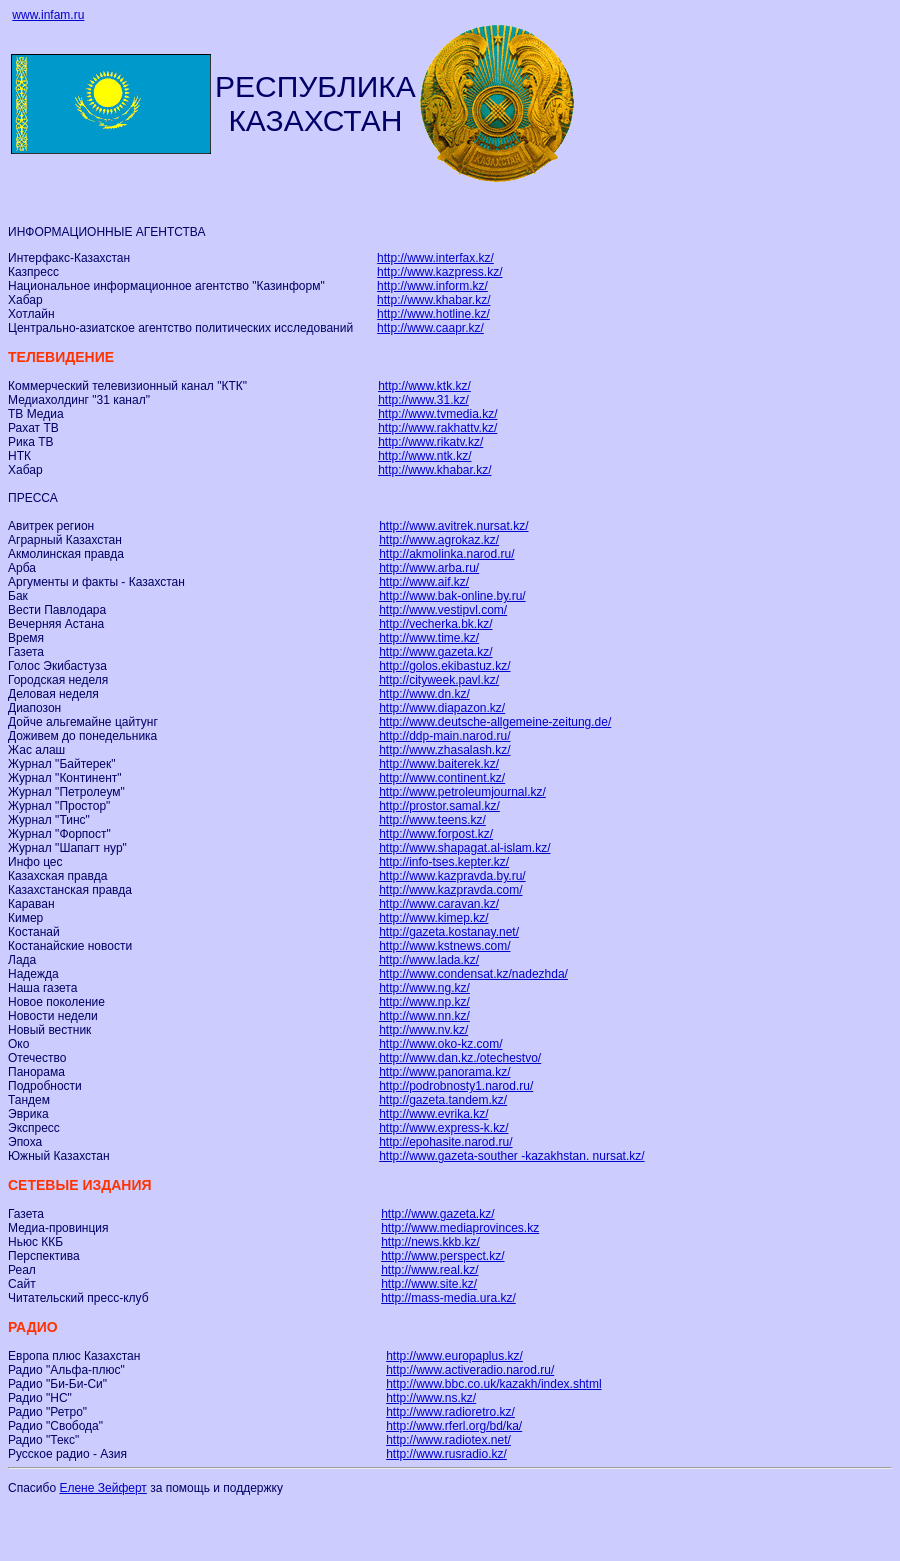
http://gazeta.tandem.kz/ (443, 1100)
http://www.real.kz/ (429, 1270)
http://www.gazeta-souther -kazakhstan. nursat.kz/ (511, 1156)
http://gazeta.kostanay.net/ (449, 932)
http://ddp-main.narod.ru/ (444, 736)
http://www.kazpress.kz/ (439, 272)
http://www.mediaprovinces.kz (460, 1228)
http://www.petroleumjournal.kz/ (462, 792)
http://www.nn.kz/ (424, 1016)
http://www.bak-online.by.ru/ (452, 596)
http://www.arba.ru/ (429, 568)
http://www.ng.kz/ (424, 988)
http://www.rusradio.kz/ (446, 1454)
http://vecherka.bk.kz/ (435, 624)
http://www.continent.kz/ (442, 778)
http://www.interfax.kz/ (435, 258)
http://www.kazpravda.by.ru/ (452, 876)
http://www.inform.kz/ (432, 286)
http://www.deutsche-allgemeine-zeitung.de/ (495, 722)
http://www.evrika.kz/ (433, 1114)
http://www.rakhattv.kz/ (437, 428)
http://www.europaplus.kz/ (454, 1356)
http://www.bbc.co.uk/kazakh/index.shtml (493, 1384)
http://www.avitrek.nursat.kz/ (453, 526)
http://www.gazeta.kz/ (435, 652)
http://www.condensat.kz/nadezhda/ (473, 974)
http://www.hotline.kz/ (433, 314)
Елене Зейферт (102, 1488)
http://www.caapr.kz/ (430, 328)
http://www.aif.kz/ (424, 582)
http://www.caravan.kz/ (439, 904)
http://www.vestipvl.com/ (443, 610)
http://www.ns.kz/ (431, 1398)
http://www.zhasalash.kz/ (444, 750)
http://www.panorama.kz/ (444, 1072)
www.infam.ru (48, 15)
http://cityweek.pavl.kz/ (439, 680)
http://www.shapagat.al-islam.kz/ (464, 848)
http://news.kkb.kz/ (430, 1242)
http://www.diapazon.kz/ (442, 708)
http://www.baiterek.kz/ (439, 764)
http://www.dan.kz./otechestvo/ (460, 1058)
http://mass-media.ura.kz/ (448, 1298)
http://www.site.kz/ (429, 1284)
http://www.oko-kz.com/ (440, 1044)
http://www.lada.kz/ (429, 960)
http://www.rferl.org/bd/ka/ (454, 1426)
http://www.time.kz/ (429, 638)
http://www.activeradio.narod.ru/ (470, 1370)
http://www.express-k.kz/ (443, 1128)
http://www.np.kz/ (424, 1002)
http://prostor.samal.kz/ (439, 806)
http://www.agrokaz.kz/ (439, 540)
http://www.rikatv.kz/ (430, 442)
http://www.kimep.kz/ (433, 918)
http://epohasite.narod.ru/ (445, 1142)
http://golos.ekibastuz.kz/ (444, 666)
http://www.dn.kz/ (424, 694)
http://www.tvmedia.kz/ (437, 414)
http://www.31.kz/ (423, 400)
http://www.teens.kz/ (432, 820)
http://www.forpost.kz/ (436, 834)
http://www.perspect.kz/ (442, 1256)
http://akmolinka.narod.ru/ (446, 554)
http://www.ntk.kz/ (424, 456)
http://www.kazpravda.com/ (450, 890)
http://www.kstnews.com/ (444, 946)
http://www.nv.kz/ (423, 1030)
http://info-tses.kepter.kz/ (444, 862)
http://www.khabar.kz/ (433, 300)
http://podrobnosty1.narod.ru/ (456, 1086)
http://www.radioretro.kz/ (450, 1412)
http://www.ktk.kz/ (424, 386)
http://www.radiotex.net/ (448, 1440)
